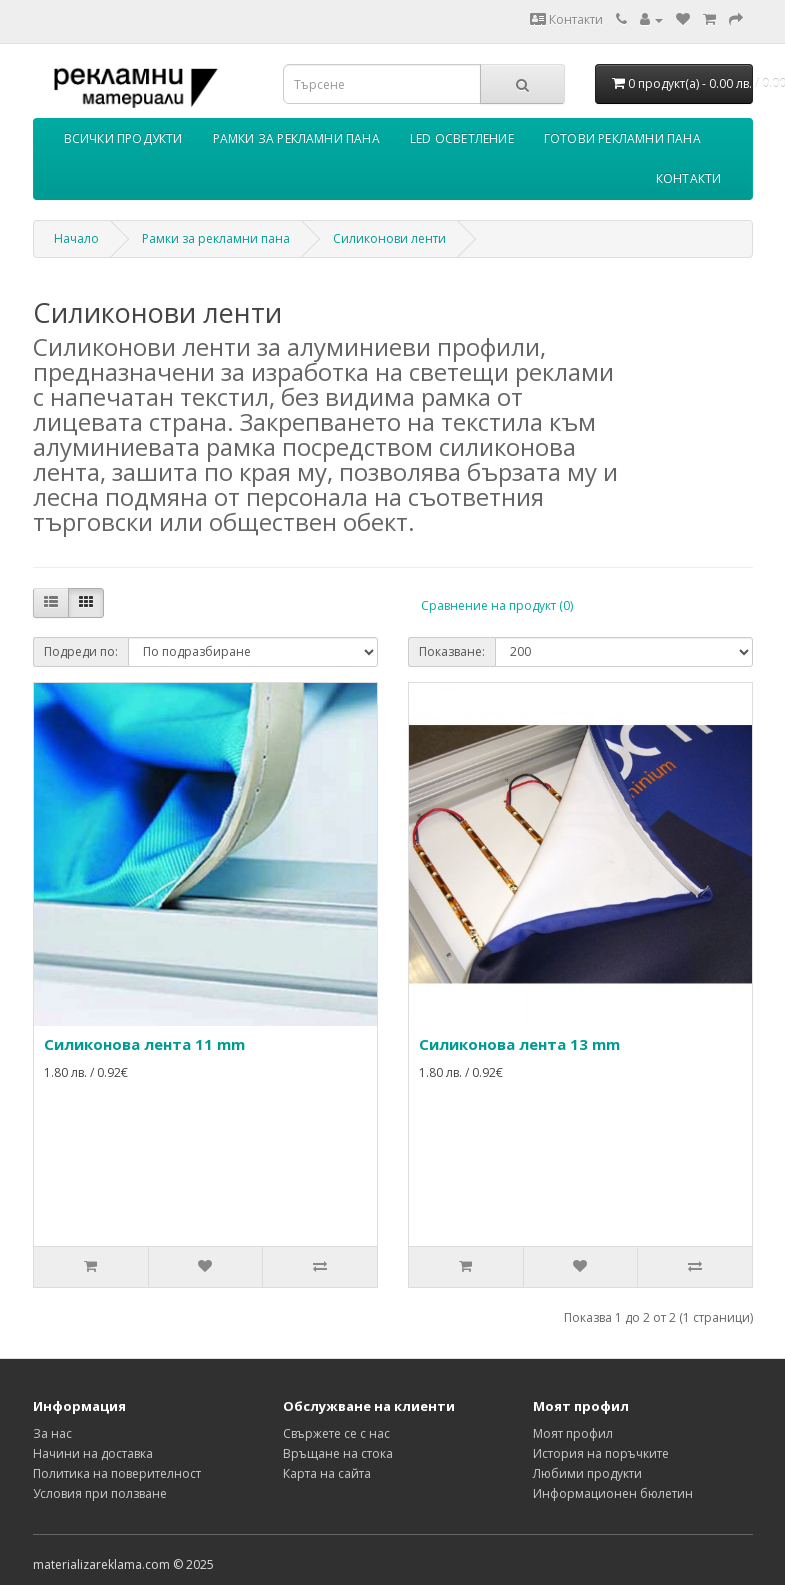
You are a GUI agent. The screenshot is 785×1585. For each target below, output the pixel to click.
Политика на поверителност (117, 1473)
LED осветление (462, 138)
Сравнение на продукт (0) (497, 605)
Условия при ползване (100, 1493)
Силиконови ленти (389, 238)
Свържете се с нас (336, 1433)
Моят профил (573, 1433)
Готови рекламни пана (622, 138)
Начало (76, 238)
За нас (52, 1433)
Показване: (452, 651)
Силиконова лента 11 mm (144, 1044)
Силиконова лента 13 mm (519, 1044)
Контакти (566, 19)
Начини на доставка (93, 1453)
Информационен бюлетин (613, 1493)
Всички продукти (123, 138)
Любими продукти (587, 1473)
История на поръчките (601, 1453)
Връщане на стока (338, 1453)
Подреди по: (81, 651)
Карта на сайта (327, 1473)
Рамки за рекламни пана (296, 138)
